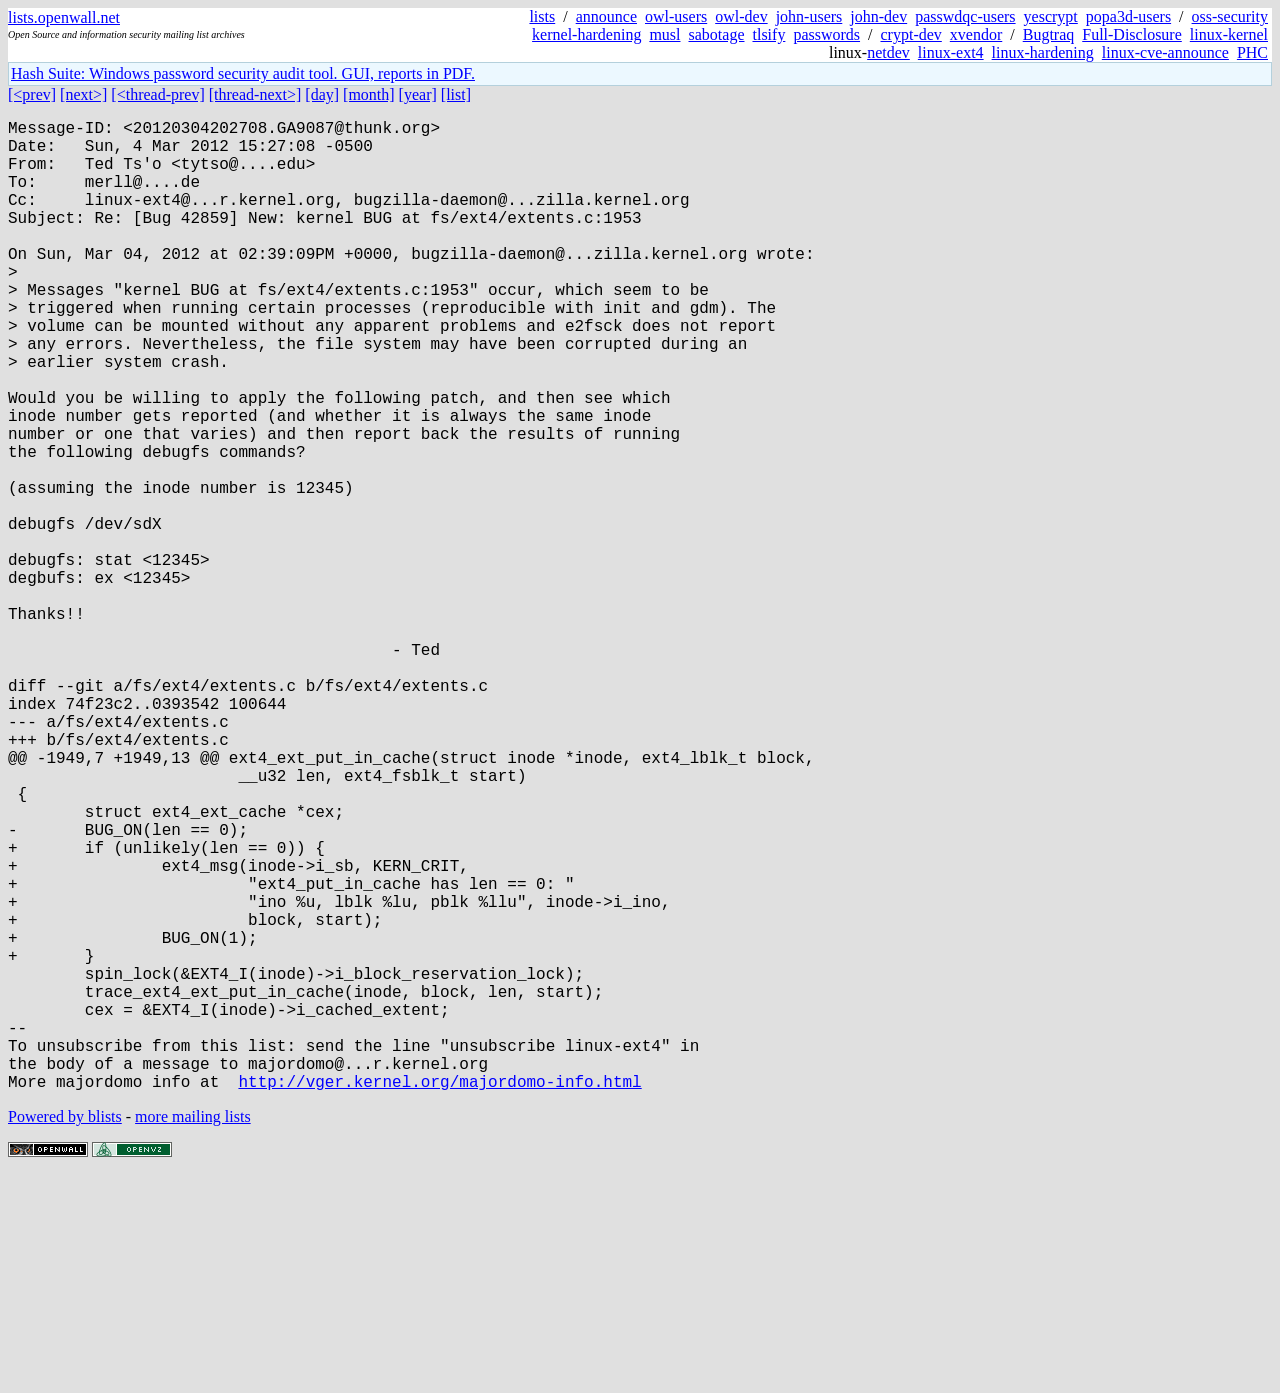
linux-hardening (1043, 52)
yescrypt (1051, 16)
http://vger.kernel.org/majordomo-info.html (439, 1297)
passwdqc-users (965, 16)
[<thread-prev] (157, 94)
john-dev (878, 16)
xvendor (976, 34)
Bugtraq (1049, 34)
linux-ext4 (951, 52)
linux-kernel (1229, 34)
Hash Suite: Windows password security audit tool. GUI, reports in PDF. (243, 73)
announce (606, 16)
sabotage (717, 34)
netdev (888, 52)
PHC (1252, 52)
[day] (322, 94)
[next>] (83, 94)
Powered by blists (65, 1332)
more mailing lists (193, 1332)
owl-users (676, 16)
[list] (456, 94)
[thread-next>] (255, 94)
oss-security (1230, 16)
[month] (369, 94)
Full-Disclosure (1132, 34)
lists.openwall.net (64, 17)
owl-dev (741, 16)
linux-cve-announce (1165, 52)
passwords (826, 34)
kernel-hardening (586, 34)
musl (664, 34)
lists (542, 16)
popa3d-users (1128, 16)
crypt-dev (911, 34)
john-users (809, 16)
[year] (418, 94)
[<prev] (32, 94)
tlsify (768, 34)
